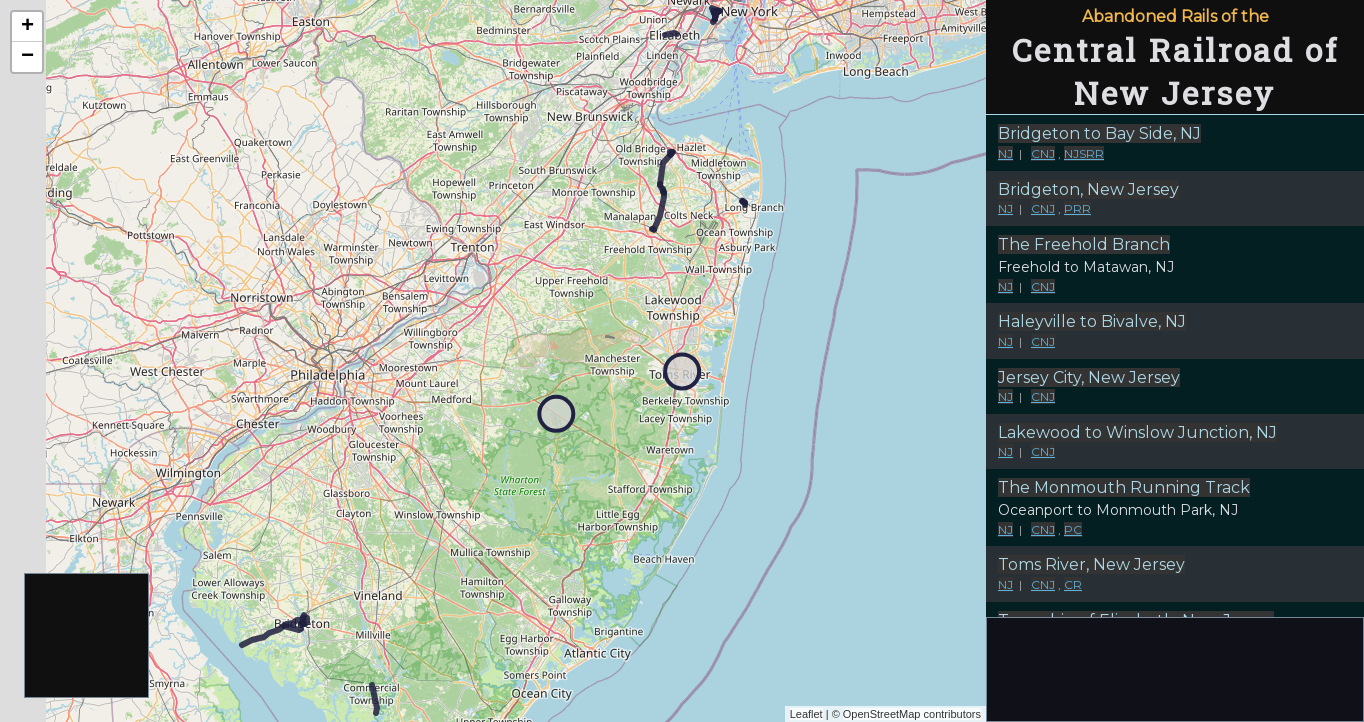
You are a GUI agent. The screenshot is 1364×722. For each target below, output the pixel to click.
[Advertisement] (87, 636)
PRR (1077, 208)
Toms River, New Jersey (1091, 564)
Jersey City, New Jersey (1089, 377)
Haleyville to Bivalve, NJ (1092, 321)
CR (1073, 584)
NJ (1005, 153)
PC (1073, 529)
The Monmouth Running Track (1124, 487)
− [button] (27, 57)
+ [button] (27, 27)
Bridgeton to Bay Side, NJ (1099, 133)
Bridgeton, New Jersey (1088, 189)
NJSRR (1084, 153)
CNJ (1043, 153)
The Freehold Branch (1084, 244)
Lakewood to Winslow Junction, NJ (1137, 432)
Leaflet (806, 714)
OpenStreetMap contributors (912, 714)
